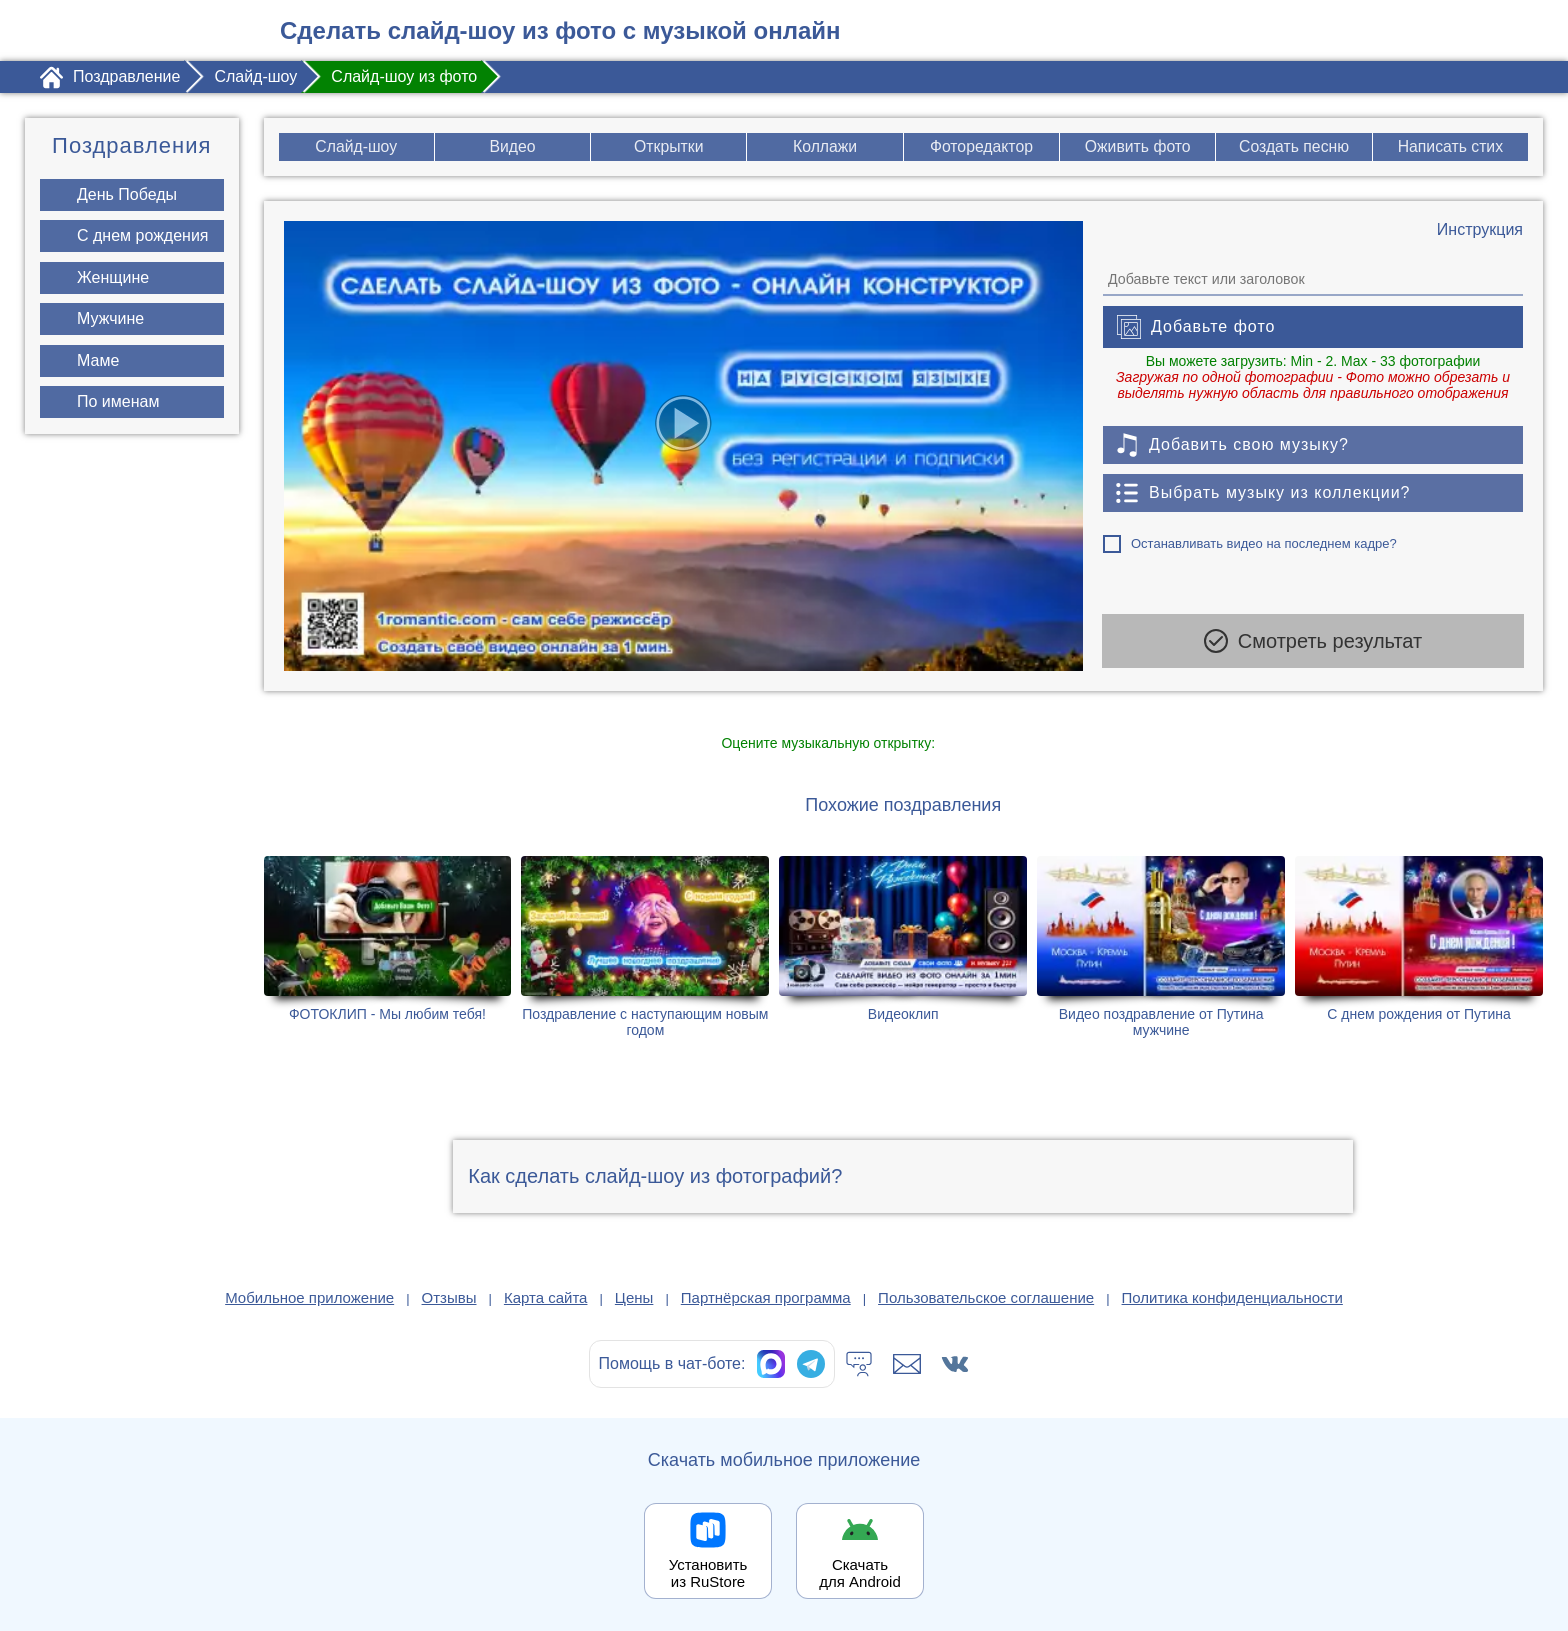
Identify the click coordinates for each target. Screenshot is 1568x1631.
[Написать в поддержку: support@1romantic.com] (907, 1364)
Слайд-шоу (355, 146)
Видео (512, 146)
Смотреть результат (1313, 644)
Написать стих (1450, 146)
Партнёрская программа (766, 1297)
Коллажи (825, 146)
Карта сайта (546, 1297)
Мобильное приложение (309, 1297)
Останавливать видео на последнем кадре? (1264, 543)
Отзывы (449, 1297)
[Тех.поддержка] (859, 1364)
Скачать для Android (860, 1573)
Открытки (668, 146)
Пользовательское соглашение (986, 1297)
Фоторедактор (981, 146)
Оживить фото (1137, 146)
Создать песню (1295, 146)
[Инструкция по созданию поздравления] (1480, 230)
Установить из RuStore (708, 1573)
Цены (634, 1297)
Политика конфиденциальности (1232, 1297)
